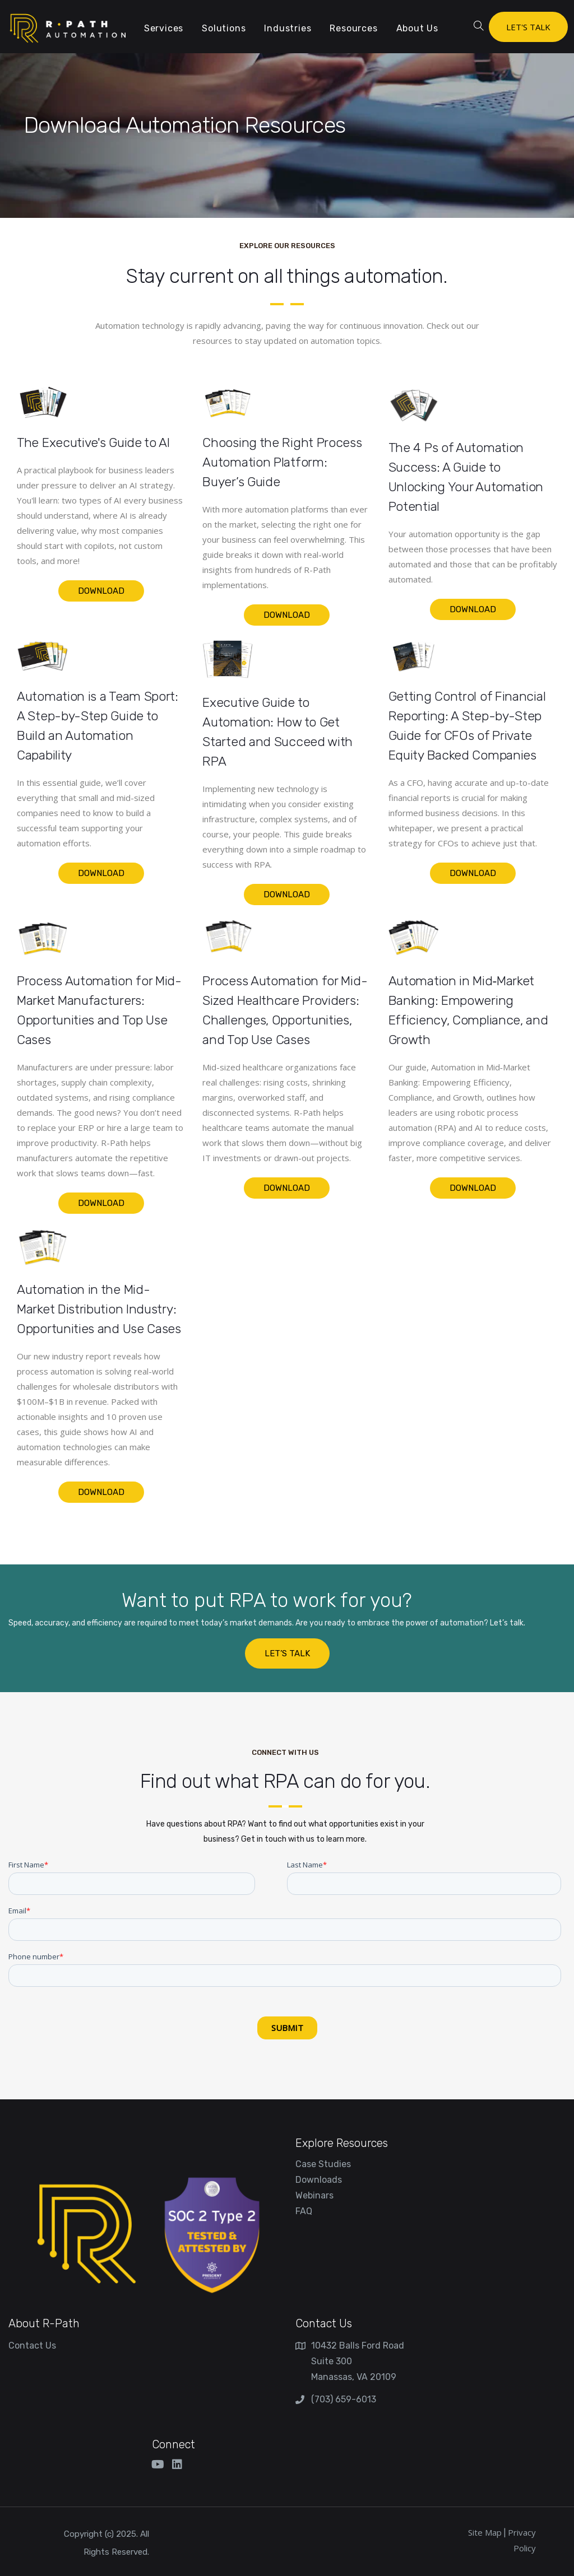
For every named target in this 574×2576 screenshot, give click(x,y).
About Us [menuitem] (417, 28)
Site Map (485, 2532)
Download (101, 591)
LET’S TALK (287, 1653)
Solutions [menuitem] (224, 28)
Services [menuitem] (163, 28)
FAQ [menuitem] (303, 2211)
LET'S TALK (528, 26)
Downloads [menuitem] (318, 2179)
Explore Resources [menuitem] (341, 2143)
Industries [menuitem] (287, 28)
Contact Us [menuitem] (32, 2345)
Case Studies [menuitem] (323, 2164)
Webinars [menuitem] (314, 2195)
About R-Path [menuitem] (44, 2323)
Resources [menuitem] (353, 28)
